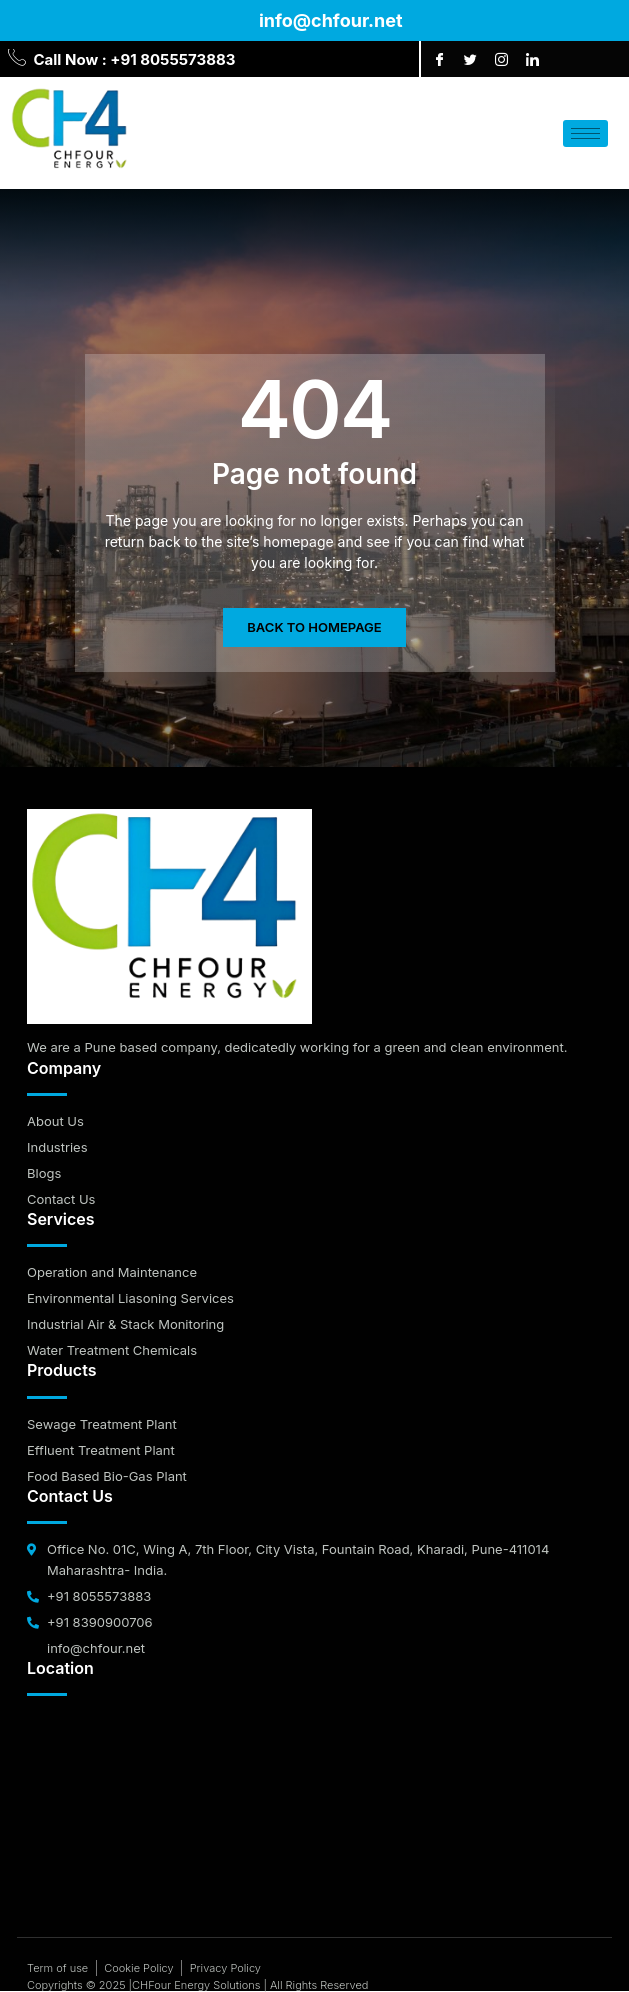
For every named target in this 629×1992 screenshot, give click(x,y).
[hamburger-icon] (585, 133)
